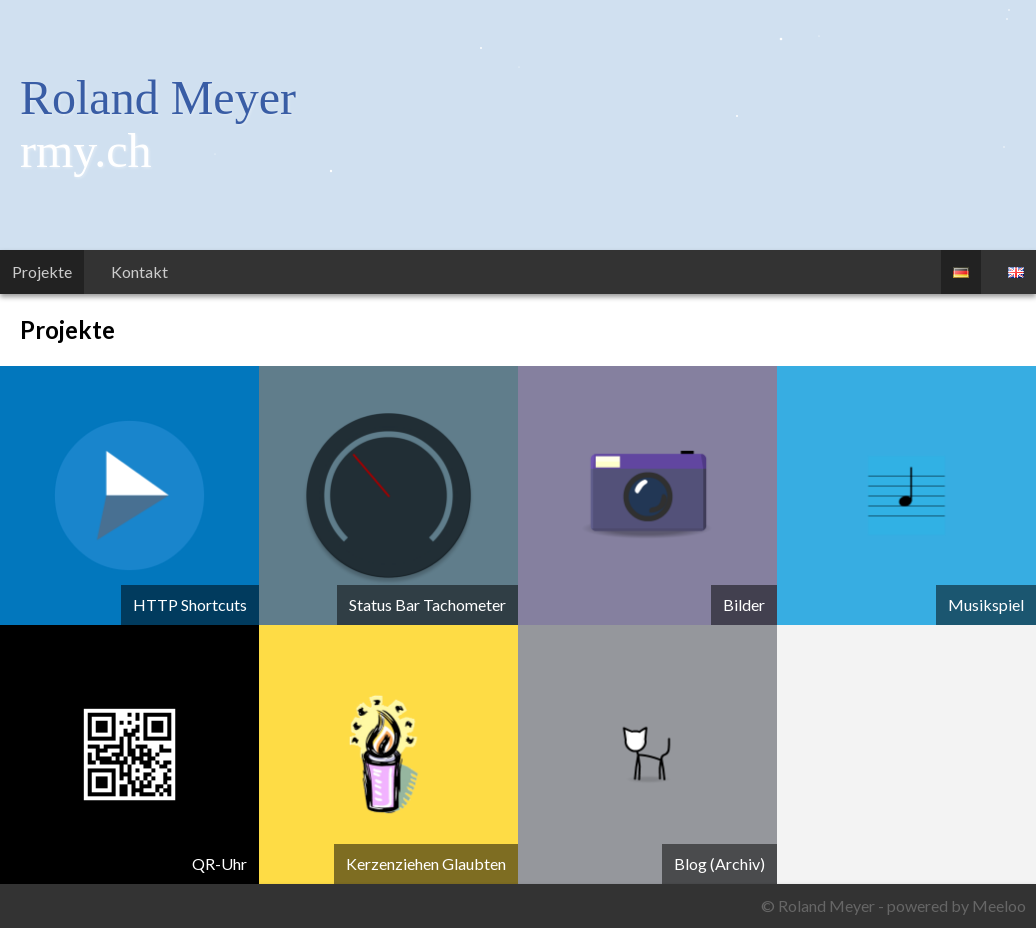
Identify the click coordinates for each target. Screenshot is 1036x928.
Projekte (42, 271)
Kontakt (139, 271)
